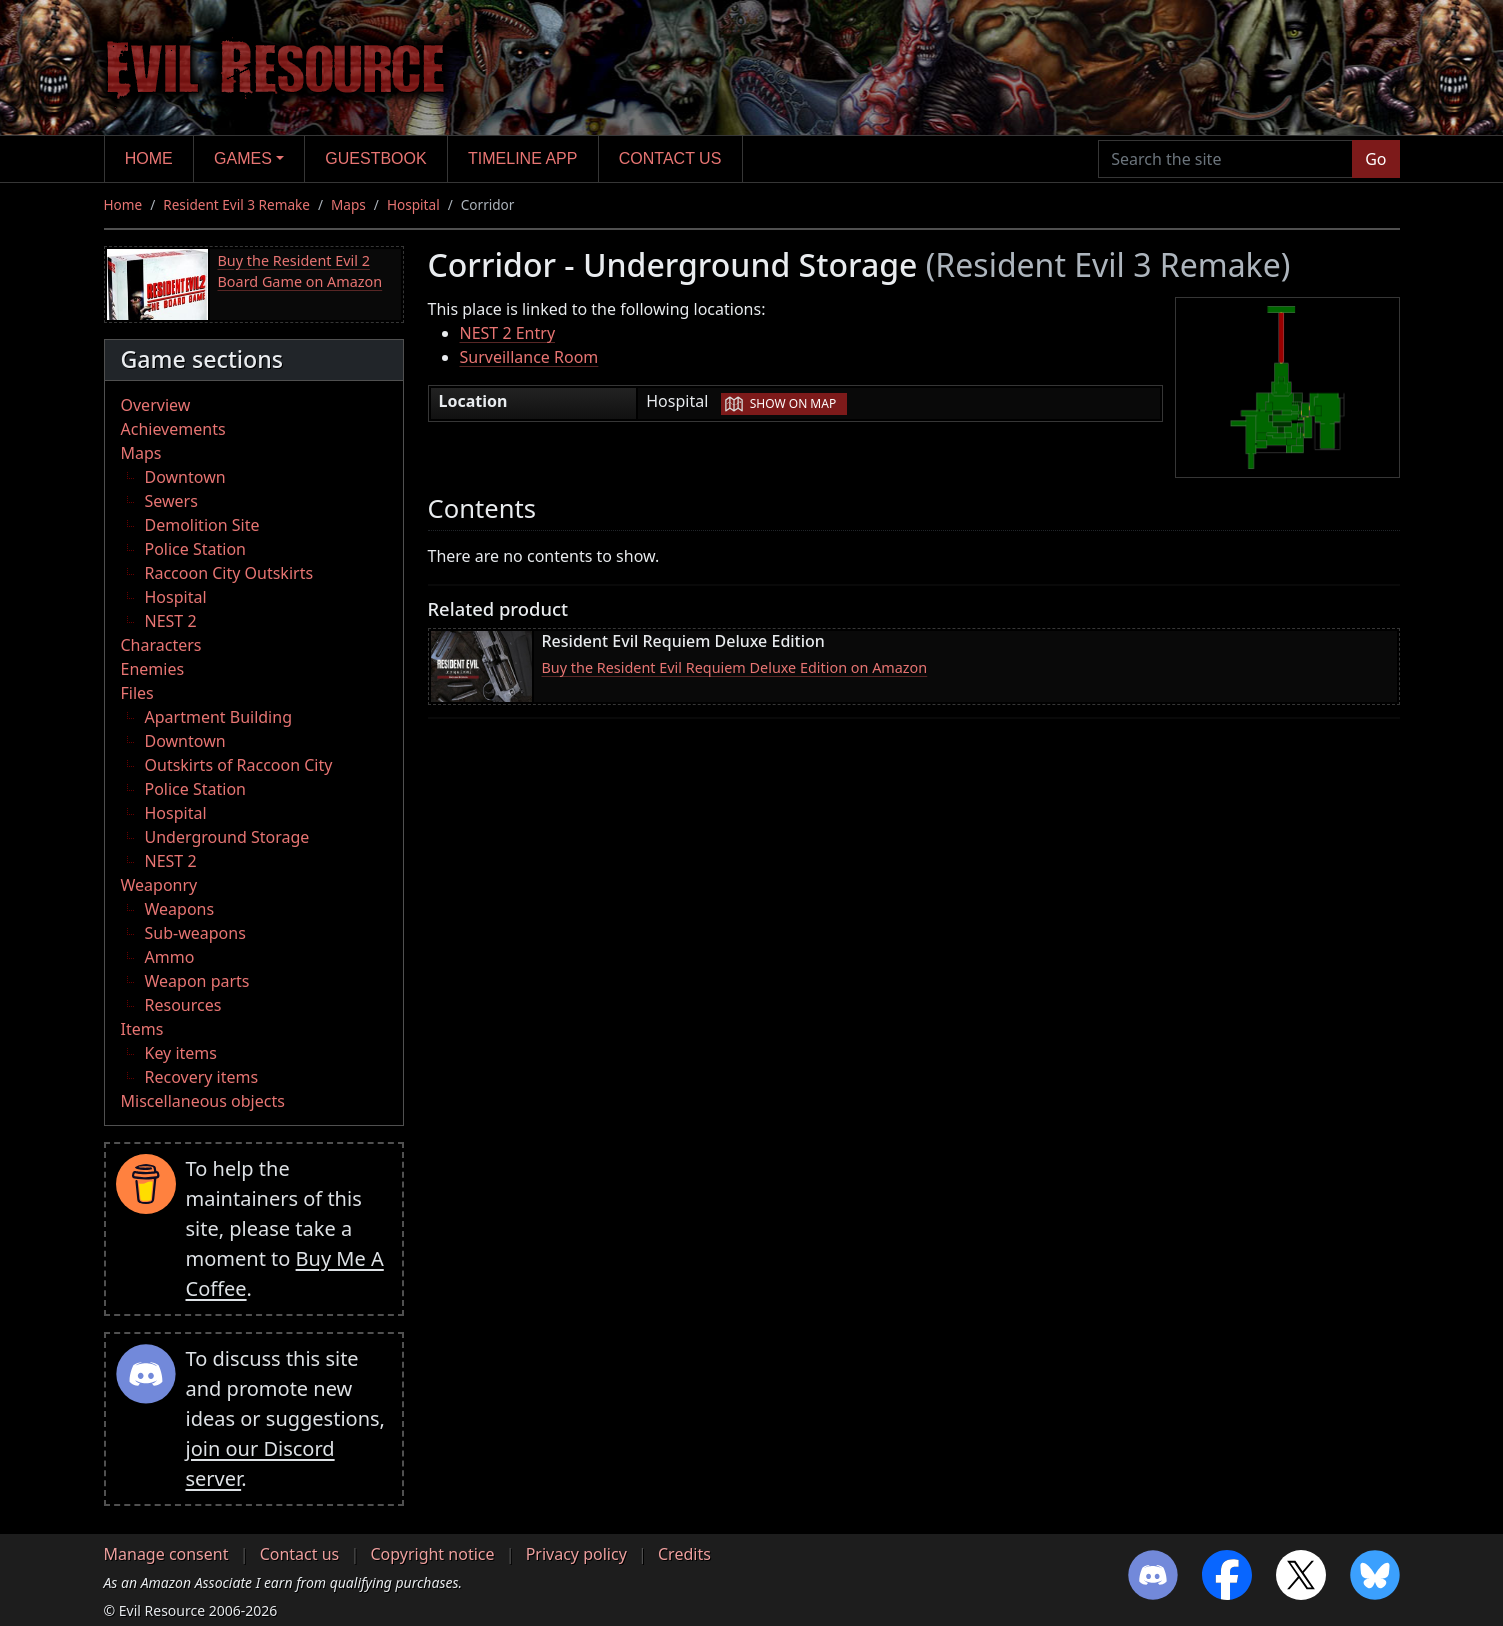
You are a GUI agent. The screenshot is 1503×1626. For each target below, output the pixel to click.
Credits (684, 1554)
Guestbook (375, 158)
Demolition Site (202, 525)
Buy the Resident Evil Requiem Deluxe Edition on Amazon (735, 667)
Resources (183, 1005)
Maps (348, 204)
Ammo (170, 957)
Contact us (670, 158)
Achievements (173, 429)
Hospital (413, 204)
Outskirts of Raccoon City (239, 765)
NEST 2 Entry (508, 333)
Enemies (153, 669)
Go (1375, 159)
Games (243, 158)
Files (137, 693)
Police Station (196, 549)
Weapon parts (197, 981)
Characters (161, 645)
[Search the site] (1225, 159)
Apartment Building (218, 717)
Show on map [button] (793, 403)
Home (149, 158)
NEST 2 (171, 621)
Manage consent (166, 1554)
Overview (156, 405)
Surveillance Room (529, 357)
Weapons (180, 909)
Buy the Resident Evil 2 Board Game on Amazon (300, 271)
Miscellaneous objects (203, 1101)
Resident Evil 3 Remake (236, 204)
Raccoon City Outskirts (229, 573)
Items (142, 1029)
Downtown (185, 477)
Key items (181, 1053)
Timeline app (522, 158)
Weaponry (159, 885)
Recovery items (202, 1077)
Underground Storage (227, 837)
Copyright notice (432, 1554)
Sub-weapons (195, 933)
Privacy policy (576, 1554)
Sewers (171, 501)
